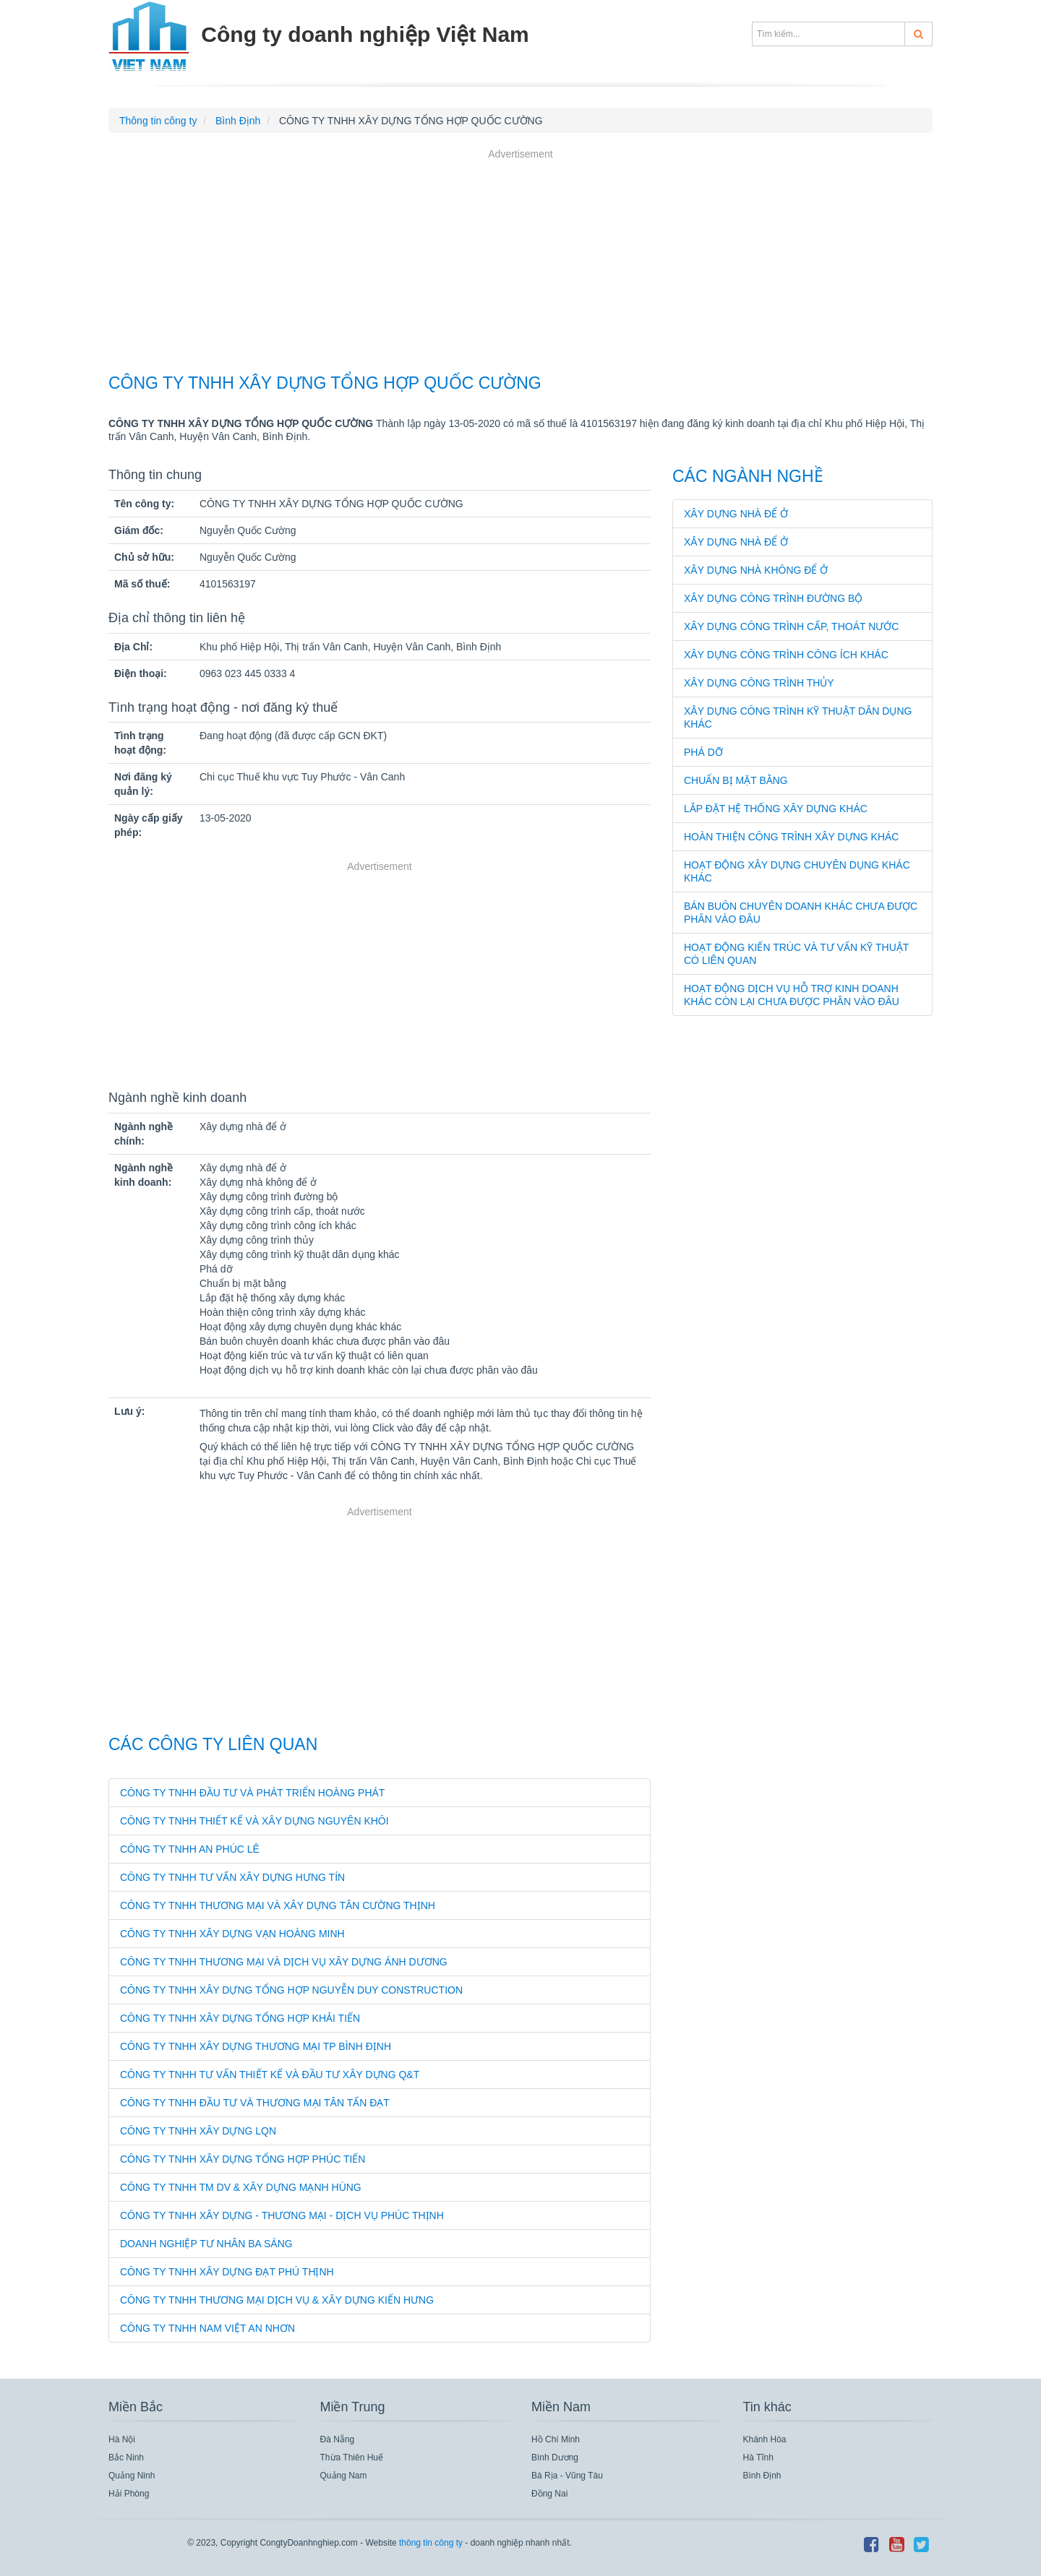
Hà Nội (121, 2439)
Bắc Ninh (126, 2457)
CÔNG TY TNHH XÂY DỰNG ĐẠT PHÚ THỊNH (227, 2272)
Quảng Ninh (131, 2476)
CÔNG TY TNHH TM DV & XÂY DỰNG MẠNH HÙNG (240, 2187)
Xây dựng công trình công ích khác (786, 654)
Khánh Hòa (765, 2439)
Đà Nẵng (337, 2439)
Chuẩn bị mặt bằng (736, 780)
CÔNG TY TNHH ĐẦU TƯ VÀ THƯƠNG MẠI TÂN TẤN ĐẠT (255, 2102)
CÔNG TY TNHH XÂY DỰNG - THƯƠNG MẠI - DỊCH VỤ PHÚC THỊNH (282, 2215)
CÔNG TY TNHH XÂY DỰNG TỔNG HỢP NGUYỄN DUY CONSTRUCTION (291, 1990)
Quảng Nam (343, 2476)
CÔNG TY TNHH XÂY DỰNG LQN (198, 2131)
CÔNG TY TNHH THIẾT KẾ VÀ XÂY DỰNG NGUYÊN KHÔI (254, 1821)
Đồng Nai (549, 2494)
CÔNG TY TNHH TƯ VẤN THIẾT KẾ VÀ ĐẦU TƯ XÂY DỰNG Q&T (269, 2074)
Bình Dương (554, 2457)
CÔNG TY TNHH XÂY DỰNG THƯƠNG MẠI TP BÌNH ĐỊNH (255, 2046)
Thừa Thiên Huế (352, 2457)
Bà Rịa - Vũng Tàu (567, 2476)
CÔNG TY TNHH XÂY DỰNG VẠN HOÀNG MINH (232, 1933)
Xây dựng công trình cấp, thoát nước (791, 626)
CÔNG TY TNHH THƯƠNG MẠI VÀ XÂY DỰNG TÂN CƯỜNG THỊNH (277, 1905)
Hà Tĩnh (758, 2457)
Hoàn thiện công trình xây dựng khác (791, 837)
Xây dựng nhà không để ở (756, 570)
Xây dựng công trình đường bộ (773, 598)
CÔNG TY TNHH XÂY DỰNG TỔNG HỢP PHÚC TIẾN (242, 2159)
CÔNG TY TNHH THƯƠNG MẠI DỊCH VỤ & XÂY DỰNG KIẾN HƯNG (277, 2300)
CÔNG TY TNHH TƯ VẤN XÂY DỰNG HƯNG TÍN (232, 1877)
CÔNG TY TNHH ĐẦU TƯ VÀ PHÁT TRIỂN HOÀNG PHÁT (252, 1793)
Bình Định (762, 2476)
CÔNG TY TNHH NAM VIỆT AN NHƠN (207, 2328)
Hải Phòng (128, 2494)
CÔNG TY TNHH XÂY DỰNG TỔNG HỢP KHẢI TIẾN (240, 2018)
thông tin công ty (431, 2543)
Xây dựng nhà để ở (736, 514)
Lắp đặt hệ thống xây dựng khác (776, 808)
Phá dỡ (703, 752)
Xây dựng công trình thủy (759, 683)
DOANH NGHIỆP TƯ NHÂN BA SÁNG (206, 2243)
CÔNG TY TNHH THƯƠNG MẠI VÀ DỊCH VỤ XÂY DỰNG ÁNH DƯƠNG (283, 1962)
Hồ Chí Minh (555, 2439)
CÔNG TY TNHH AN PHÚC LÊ (190, 1849)
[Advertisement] (520, 263)
